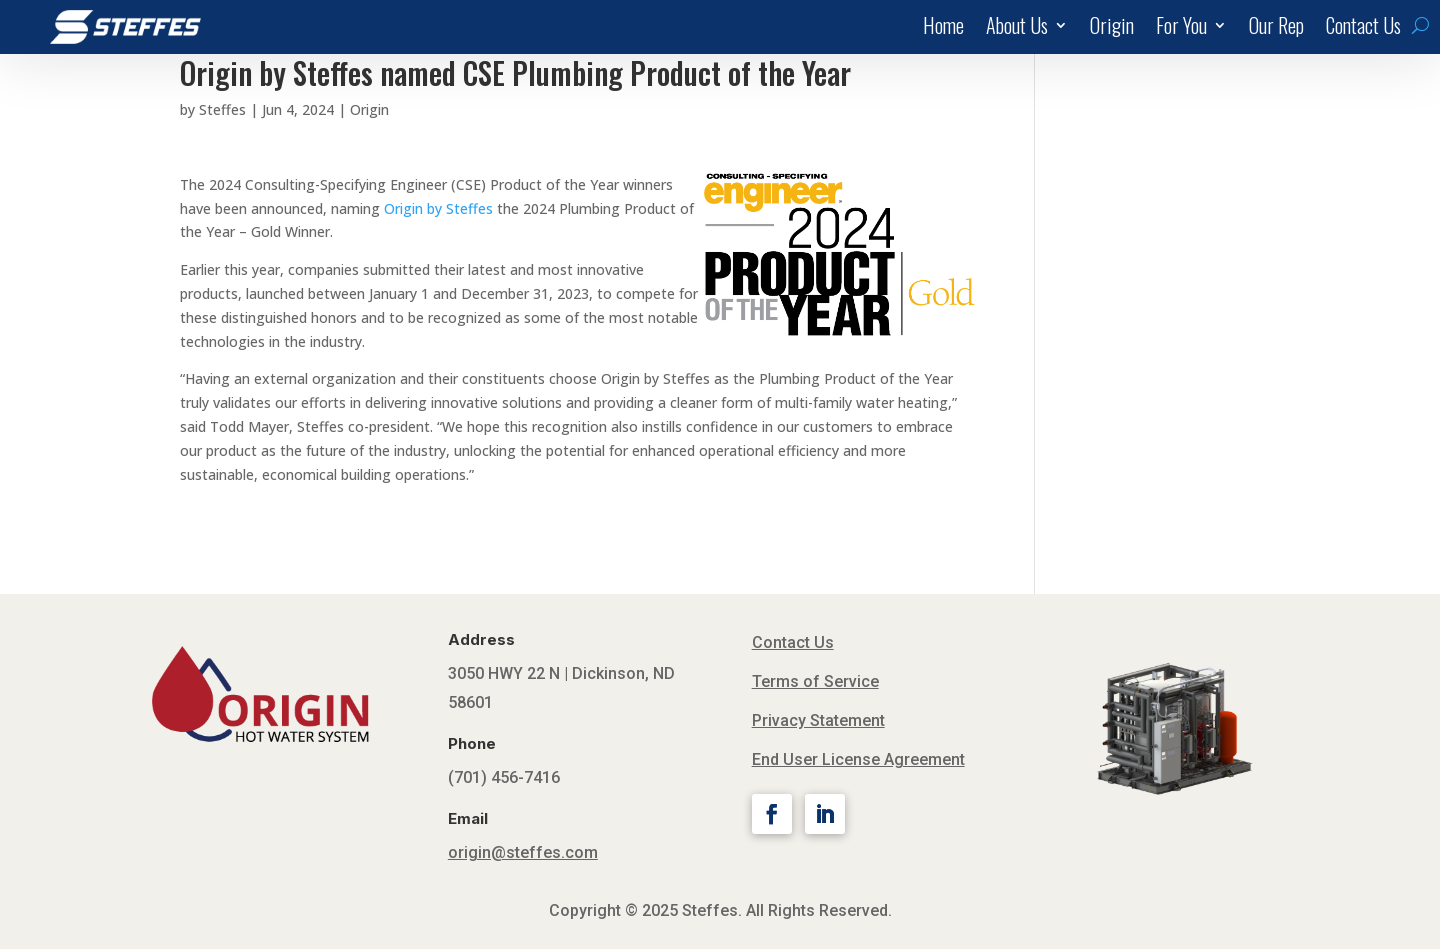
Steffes (222, 109)
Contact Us (1363, 29)
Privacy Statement (818, 720)
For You (1181, 29)
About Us (1017, 29)
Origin (1112, 29)
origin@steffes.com (523, 852)
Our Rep (1276, 29)
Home (943, 29)
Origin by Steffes (438, 208)
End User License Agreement (858, 759)
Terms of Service (815, 681)
